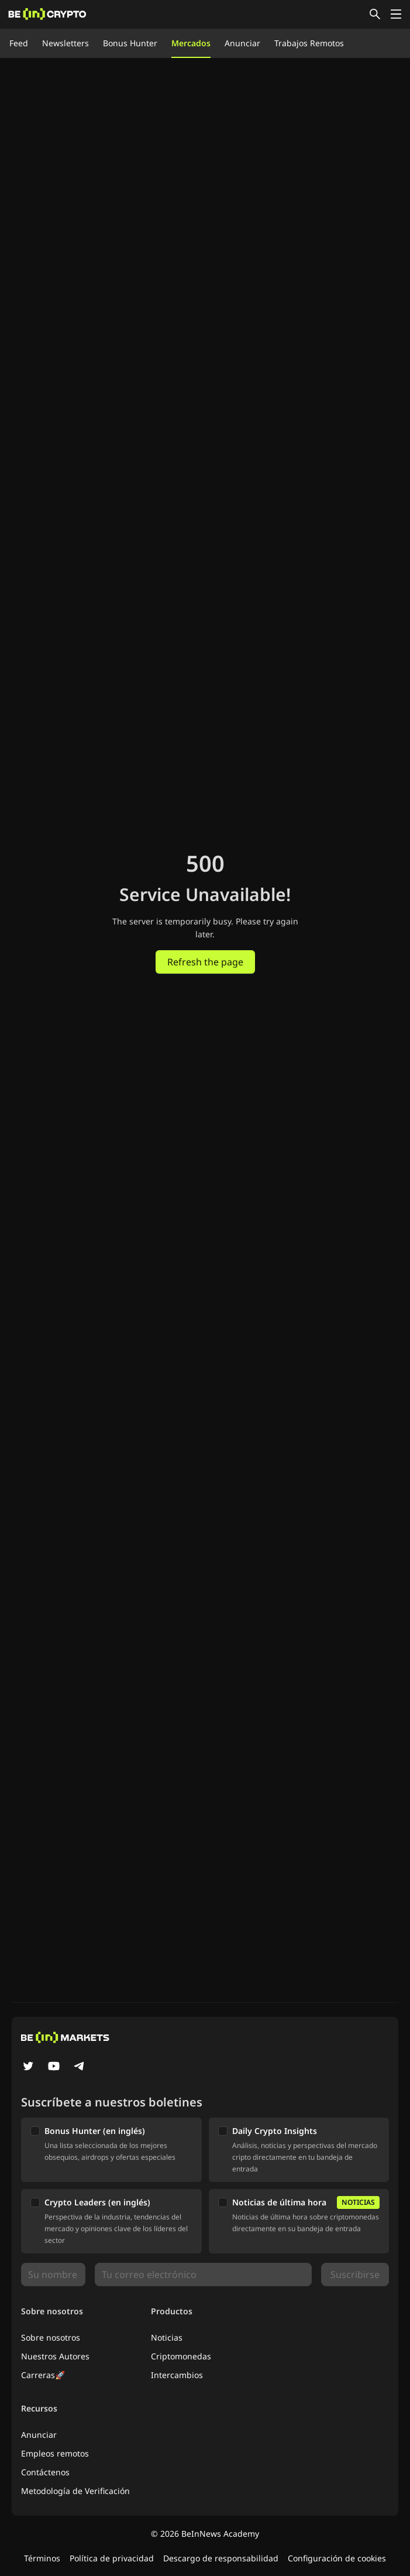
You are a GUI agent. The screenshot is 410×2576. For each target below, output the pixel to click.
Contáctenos (45, 2472)
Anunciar (242, 43)
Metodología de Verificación (75, 2490)
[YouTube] (54, 2067)
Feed (18, 43)
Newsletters (65, 43)
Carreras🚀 (43, 2374)
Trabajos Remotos (309, 43)
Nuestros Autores (55, 2356)
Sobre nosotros (50, 2337)
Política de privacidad (112, 2558)
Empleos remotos (55, 2453)
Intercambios (177, 2374)
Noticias (166, 2337)
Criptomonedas (181, 2356)
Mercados (191, 43)
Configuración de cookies (337, 2558)
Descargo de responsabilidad (220, 2558)
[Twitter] (28, 2067)
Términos (42, 2558)
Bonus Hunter (130, 43)
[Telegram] (80, 2067)
